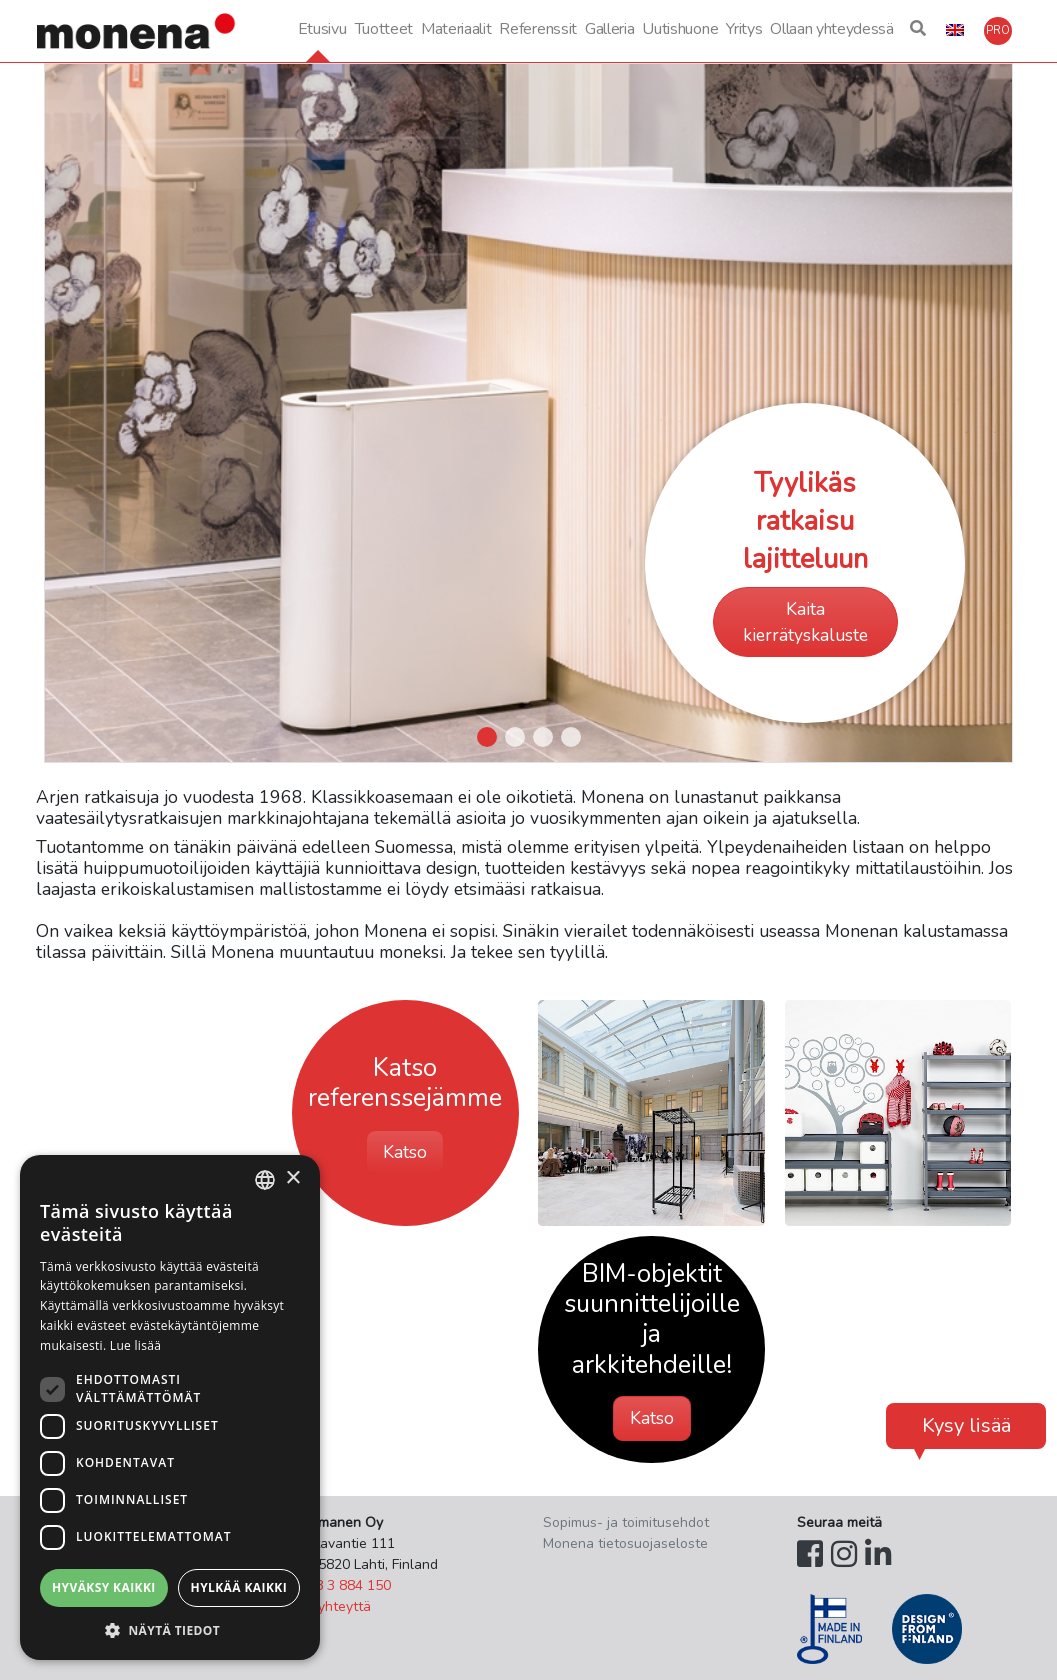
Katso (405, 1152)
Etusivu (322, 29)
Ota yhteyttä (330, 1606)
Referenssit (537, 29)
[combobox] (265, 1180)
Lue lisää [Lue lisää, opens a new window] (135, 1345)
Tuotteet (384, 29)
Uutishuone (680, 29)
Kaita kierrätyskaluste (805, 622)
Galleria (609, 29)
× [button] (292, 1178)
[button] (918, 31)
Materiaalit (456, 29)
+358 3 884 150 (340, 1585)
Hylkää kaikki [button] (239, 1587)
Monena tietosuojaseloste (625, 1543)
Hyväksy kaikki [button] (104, 1587)
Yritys (744, 29)
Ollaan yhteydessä (832, 29)
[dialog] (170, 1407)
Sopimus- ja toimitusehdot (626, 1522)
